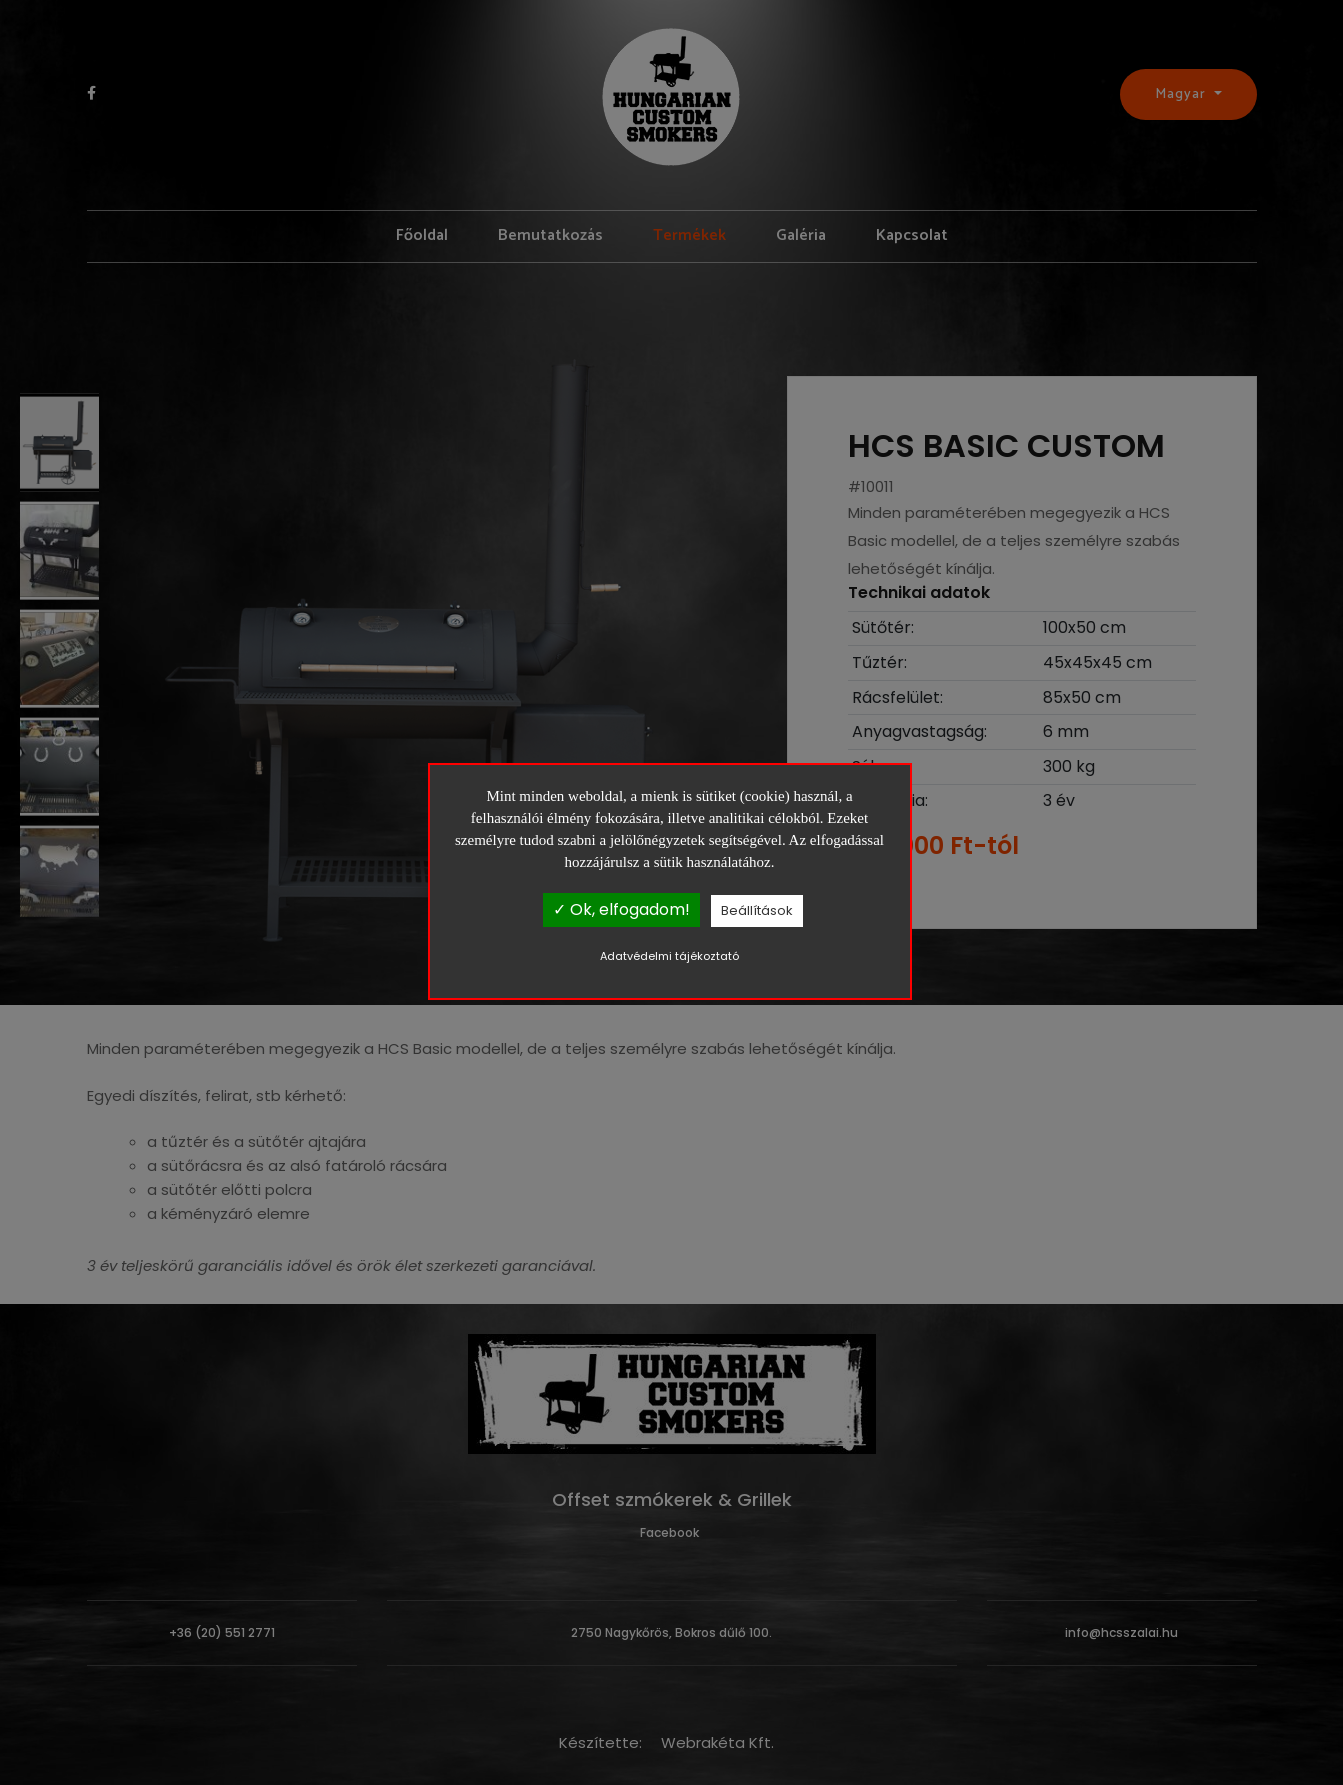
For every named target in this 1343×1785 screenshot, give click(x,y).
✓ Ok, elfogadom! (621, 909)
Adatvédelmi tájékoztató (669, 957)
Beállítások (757, 910)
